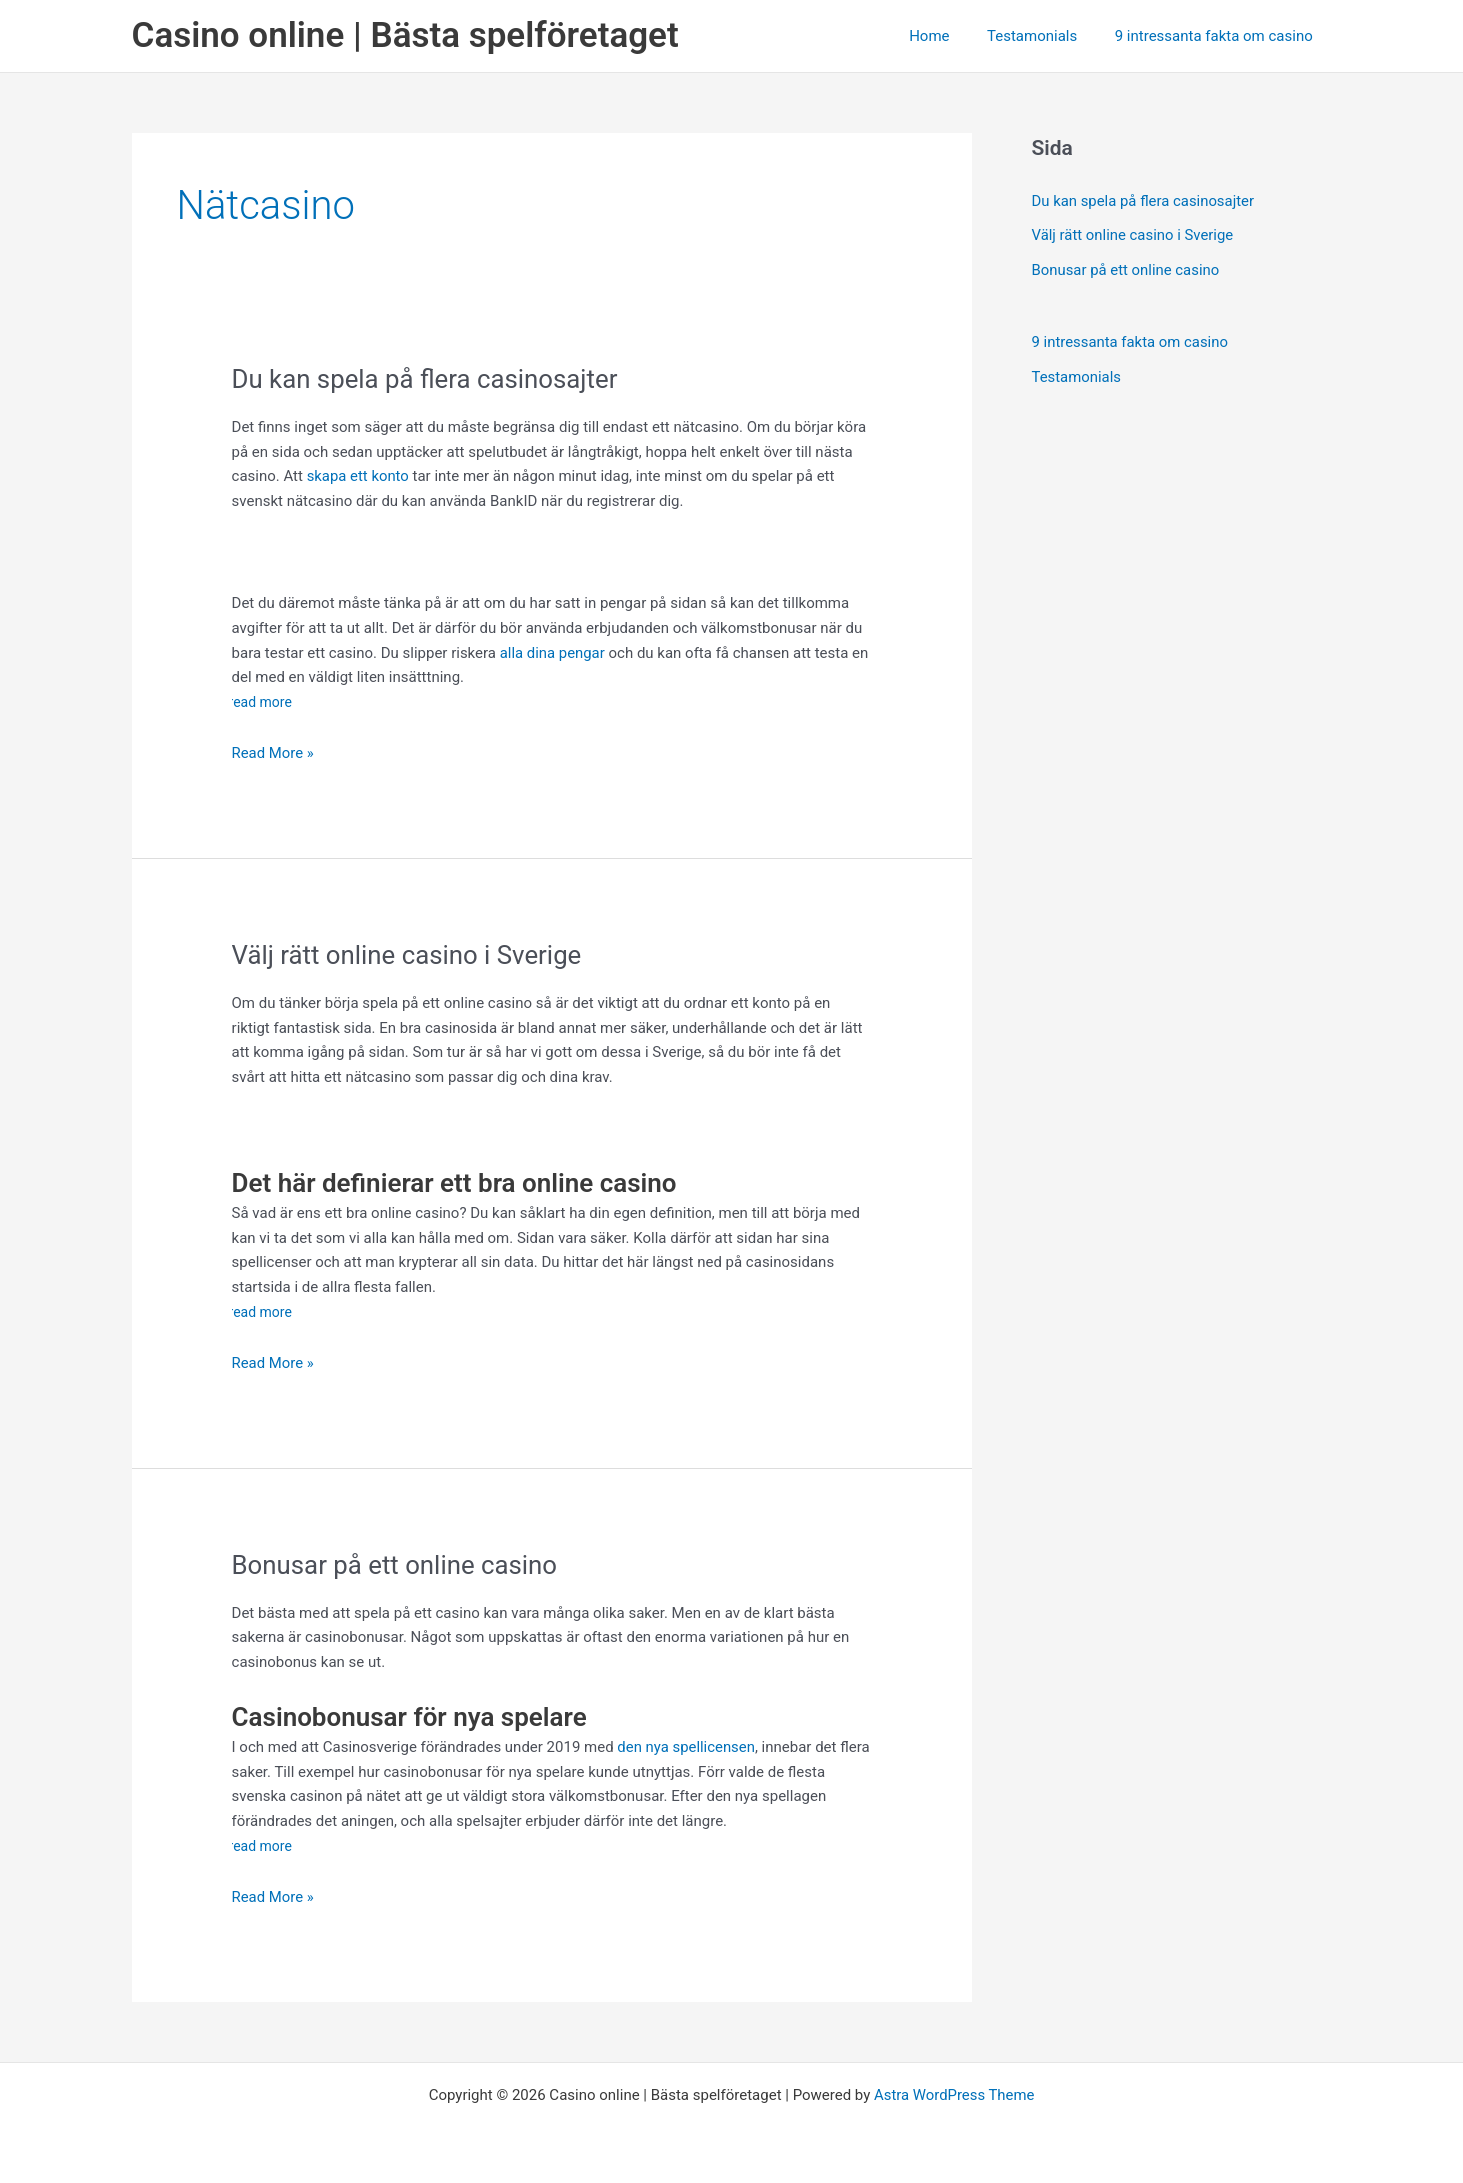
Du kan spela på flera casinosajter (429, 379)
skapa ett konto (356, 476)
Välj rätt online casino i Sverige (411, 955)
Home (948, 36)
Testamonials (1043, 36)
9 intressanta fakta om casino (1217, 36)
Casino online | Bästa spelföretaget (405, 35)
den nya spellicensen (686, 1747)
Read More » (273, 753)
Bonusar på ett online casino (402, 1565)
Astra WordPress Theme (954, 2095)
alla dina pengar (553, 653)
